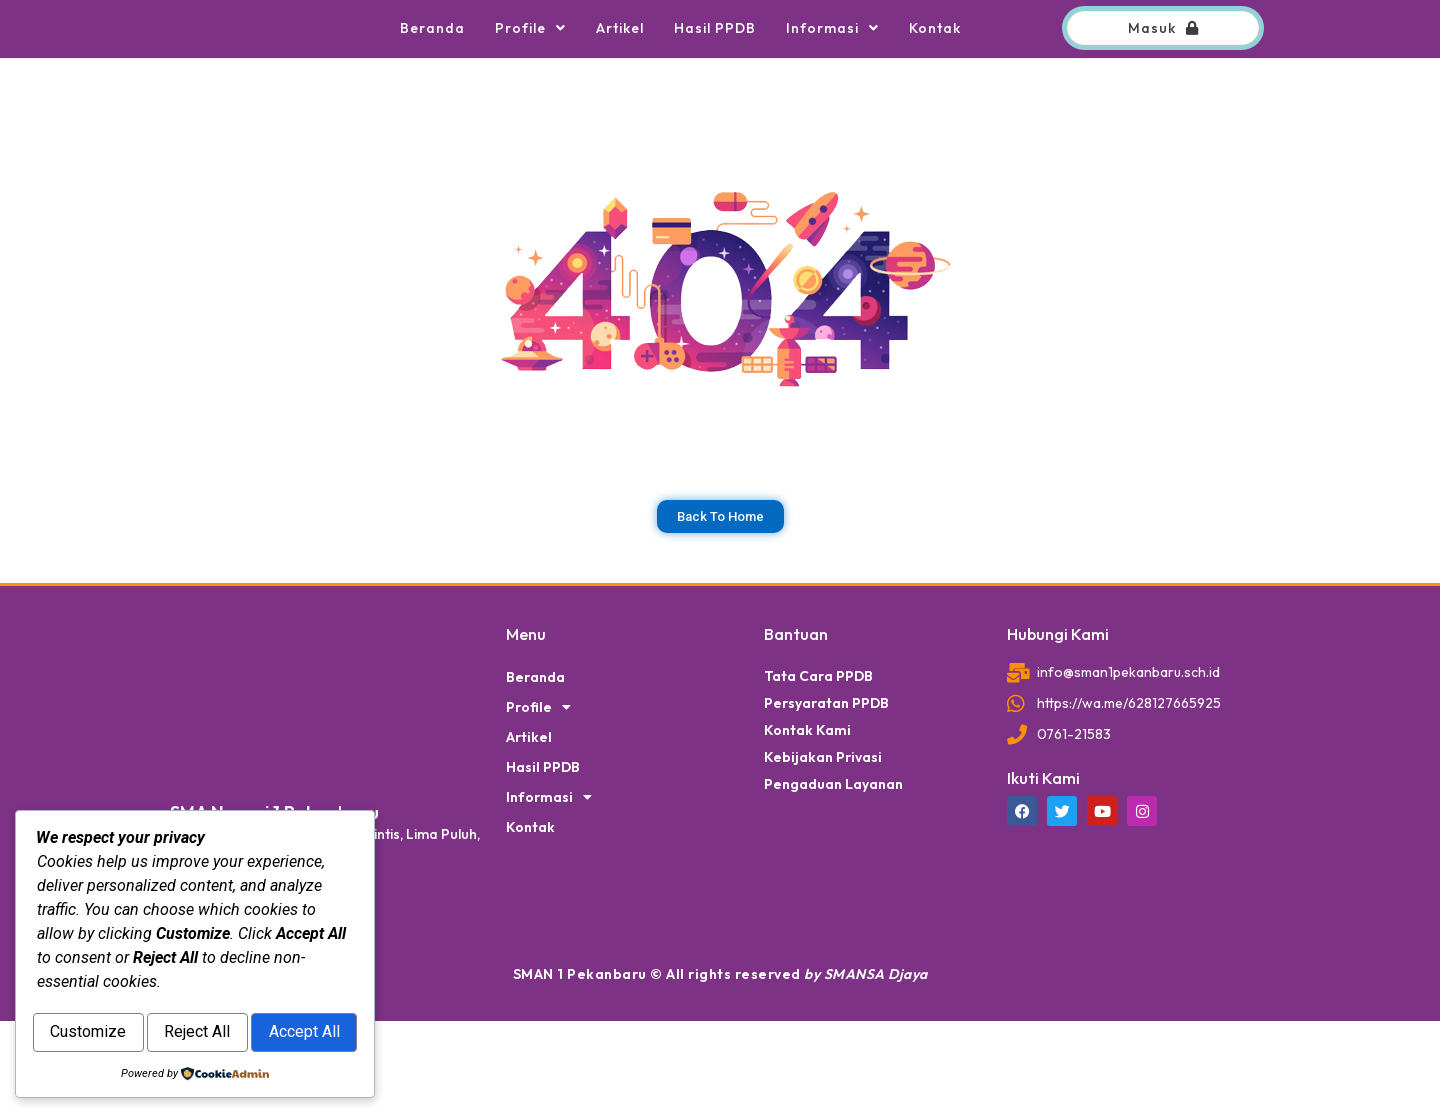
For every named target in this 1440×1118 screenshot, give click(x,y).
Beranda (432, 77)
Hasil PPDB (715, 77)
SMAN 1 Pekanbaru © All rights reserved (720, 1071)
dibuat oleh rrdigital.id (177, 695)
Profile (530, 77)
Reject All (280, 990)
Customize (116, 990)
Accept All (195, 1033)
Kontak (935, 77)
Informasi (832, 77)
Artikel (620, 77)
